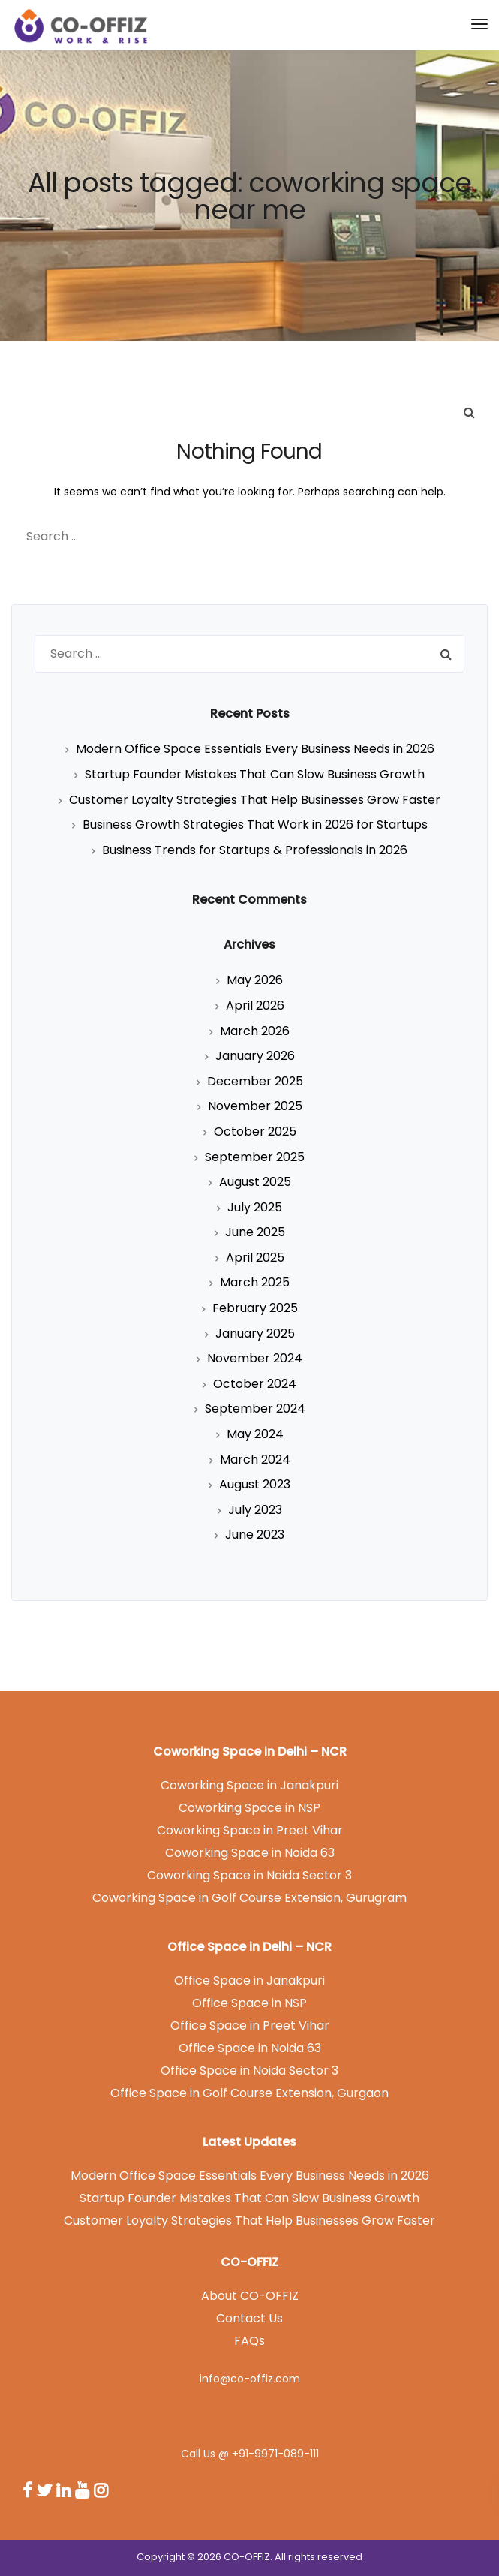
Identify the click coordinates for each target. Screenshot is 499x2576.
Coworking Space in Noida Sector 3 (249, 1875)
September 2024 (255, 1408)
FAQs (249, 2340)
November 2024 (254, 1358)
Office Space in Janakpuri (249, 1980)
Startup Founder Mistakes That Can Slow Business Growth (255, 774)
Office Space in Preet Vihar (249, 2025)
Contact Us (249, 2318)
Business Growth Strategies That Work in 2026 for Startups (255, 824)
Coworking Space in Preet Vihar (250, 1830)
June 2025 (255, 1232)
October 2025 (255, 1131)
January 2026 (255, 1055)
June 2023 (254, 1534)
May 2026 (255, 980)
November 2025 (255, 1106)
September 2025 (255, 1157)
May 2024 (255, 1434)
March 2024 (255, 1459)
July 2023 (255, 1509)
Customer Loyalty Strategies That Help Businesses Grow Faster (254, 799)
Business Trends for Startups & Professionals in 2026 (254, 850)
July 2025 (254, 1207)
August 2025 (255, 1181)
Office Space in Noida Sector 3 (249, 2070)
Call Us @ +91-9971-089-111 (250, 2453)
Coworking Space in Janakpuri (249, 1785)
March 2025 (255, 1282)
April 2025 (255, 1257)
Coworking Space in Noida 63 (250, 1852)
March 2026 (255, 1031)
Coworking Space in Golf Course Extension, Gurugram (249, 1897)
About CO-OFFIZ (250, 2295)
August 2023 (254, 1484)
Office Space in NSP (249, 2003)
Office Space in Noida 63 (250, 2048)
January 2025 (255, 1333)
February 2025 (255, 1308)
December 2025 (255, 1081)
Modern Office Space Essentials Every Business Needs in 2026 (255, 748)
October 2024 (254, 1383)
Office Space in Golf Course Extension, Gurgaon (249, 2093)
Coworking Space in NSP (249, 1807)
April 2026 (255, 1005)
